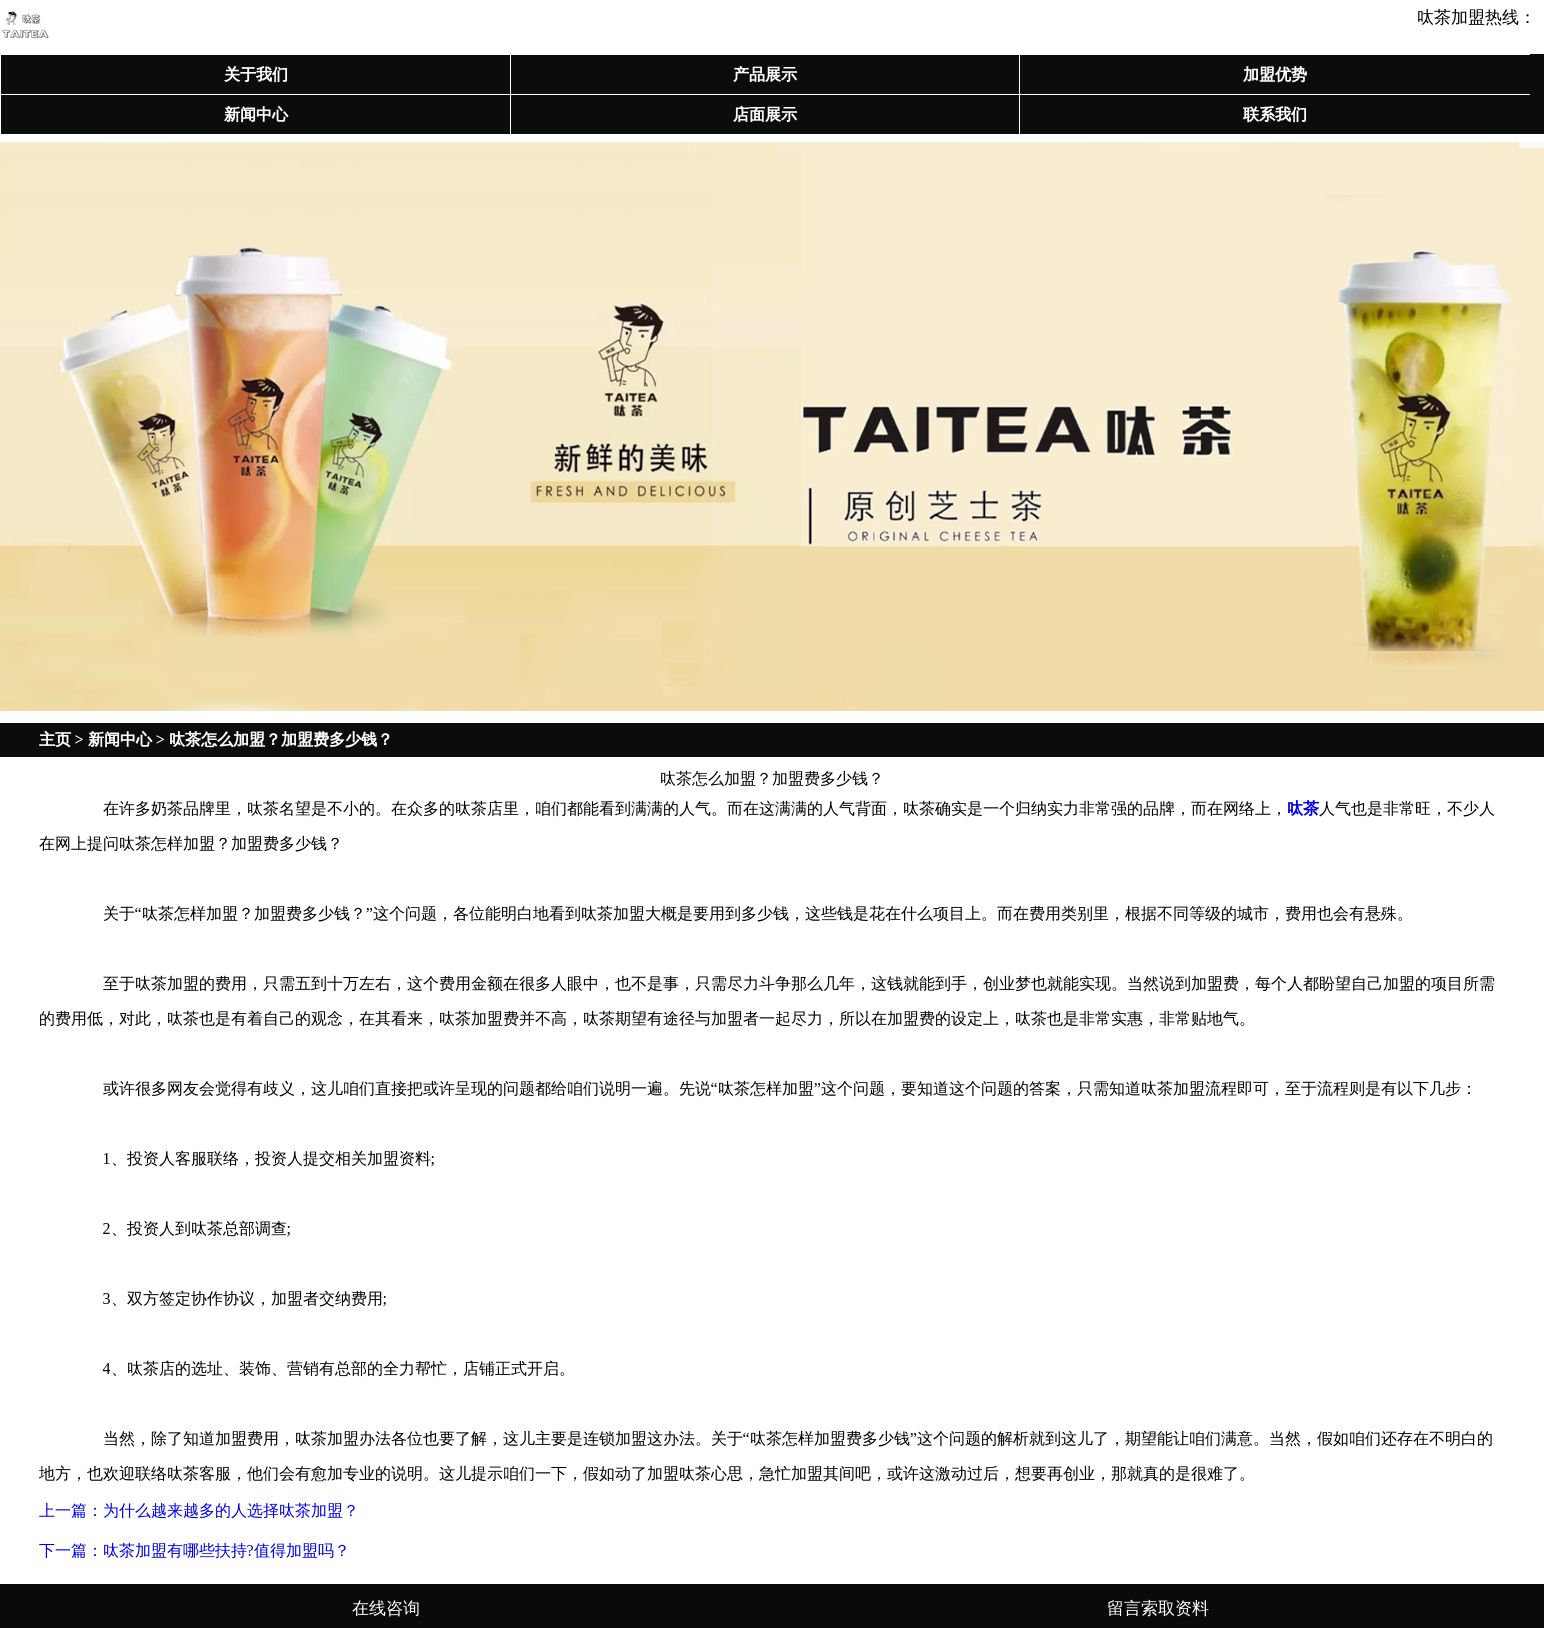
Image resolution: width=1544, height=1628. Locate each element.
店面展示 (765, 114)
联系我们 (1275, 114)
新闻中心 (256, 114)
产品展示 (765, 74)
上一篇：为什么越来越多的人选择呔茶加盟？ (199, 1510)
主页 (55, 739)
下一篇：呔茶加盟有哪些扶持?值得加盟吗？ (194, 1550)
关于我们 (256, 74)
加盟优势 (1275, 74)
